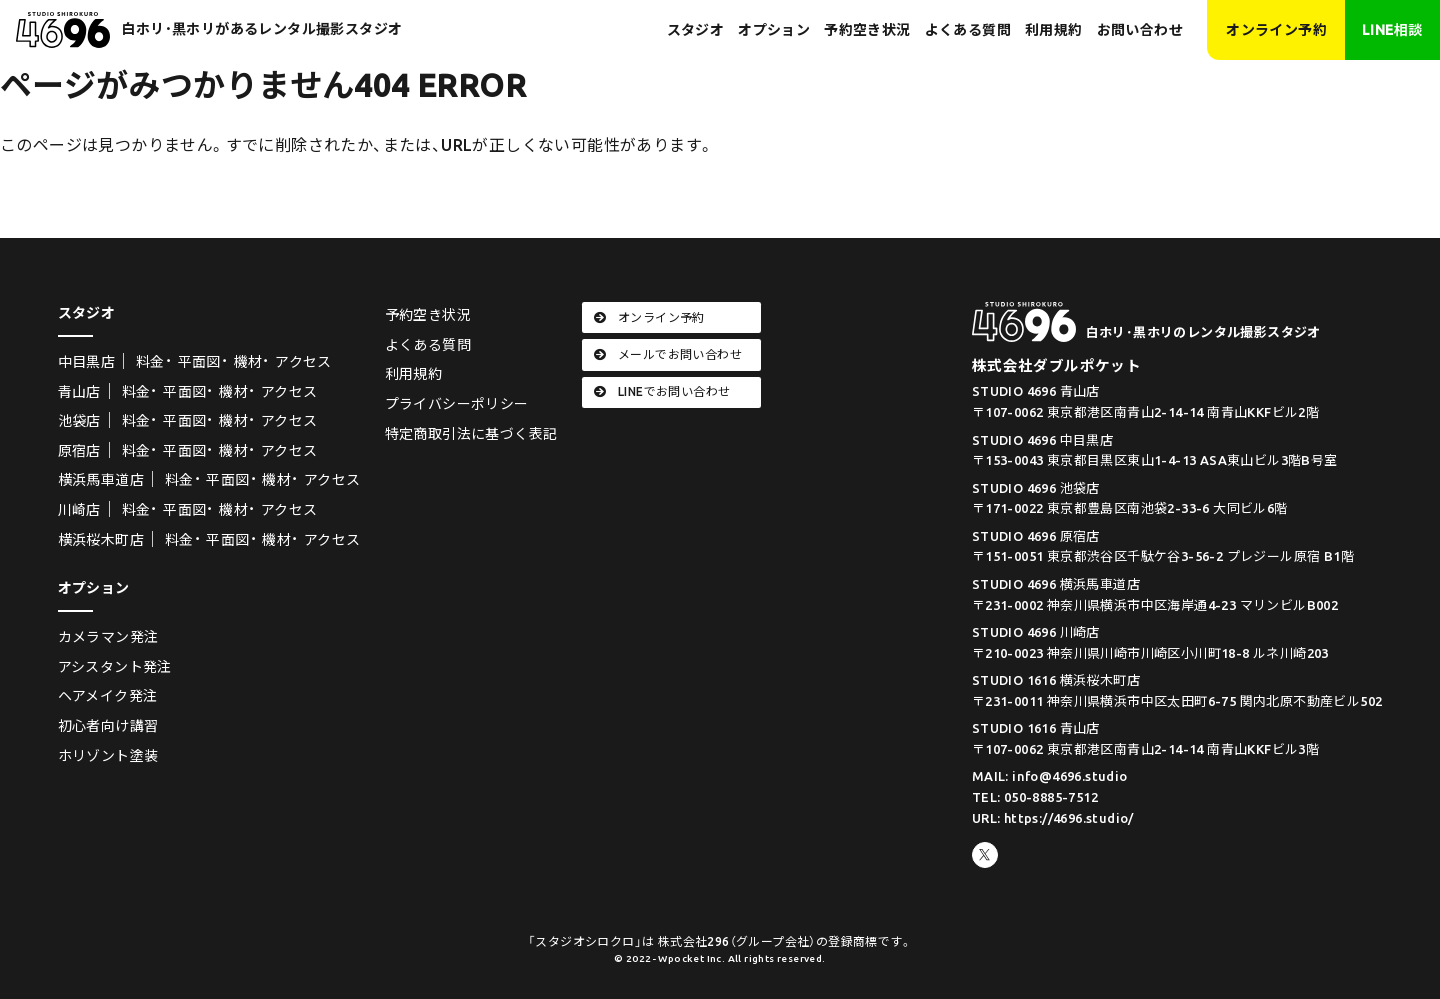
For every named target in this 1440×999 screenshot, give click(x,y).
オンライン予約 (1276, 30)
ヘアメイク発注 (108, 696)
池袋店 (79, 421)
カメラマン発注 (108, 637)
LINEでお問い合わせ (662, 391)
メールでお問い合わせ (668, 354)
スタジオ (696, 30)
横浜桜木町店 (101, 540)
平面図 (199, 362)
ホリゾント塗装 (108, 756)
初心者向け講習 (108, 726)
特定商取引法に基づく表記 (471, 434)
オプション (774, 30)
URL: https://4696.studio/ (1053, 818)
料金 (150, 362)
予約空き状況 (867, 30)
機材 (248, 362)
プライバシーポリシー (457, 404)
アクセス (303, 362)
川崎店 (79, 510)
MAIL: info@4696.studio (1050, 776)
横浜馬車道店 (101, 480)
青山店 (79, 392)
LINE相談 (1392, 30)
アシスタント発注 (115, 667)
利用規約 (1054, 30)
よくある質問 (968, 30)
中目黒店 (87, 362)
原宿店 (79, 451)
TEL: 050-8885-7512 (1035, 797)
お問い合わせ (1140, 30)
